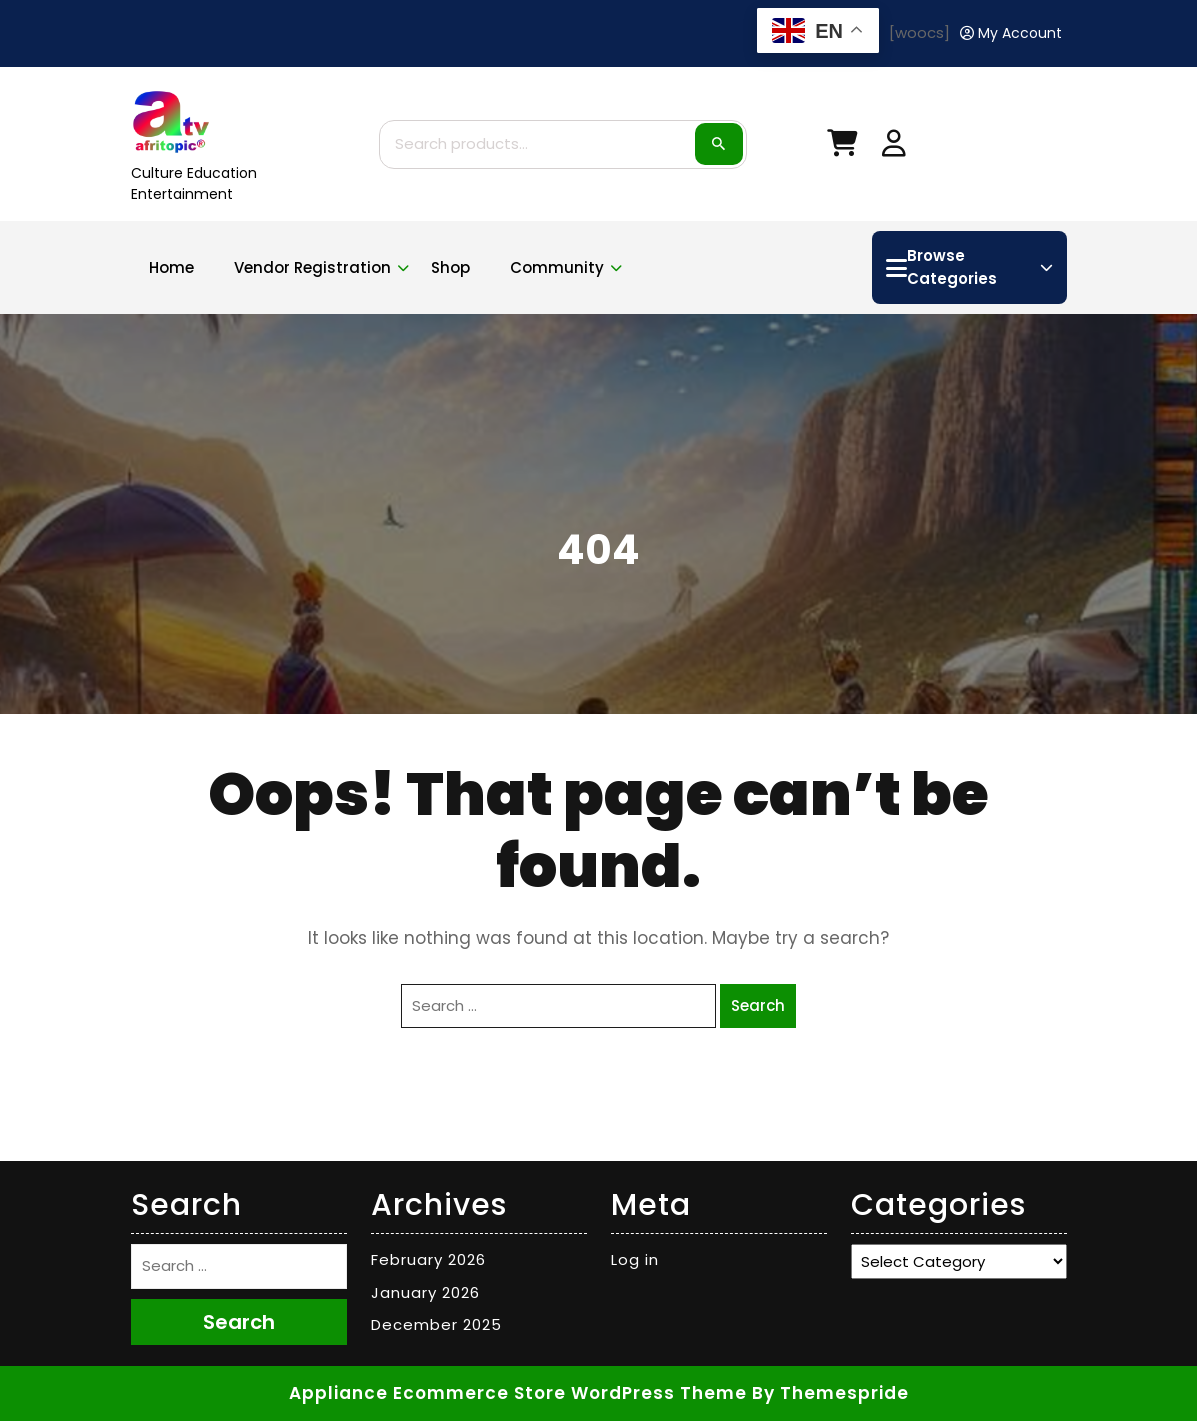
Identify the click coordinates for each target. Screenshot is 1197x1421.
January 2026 (425, 1292)
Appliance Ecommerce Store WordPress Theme (518, 1393)
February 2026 (428, 1259)
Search (719, 144)
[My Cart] (842, 147)
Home (171, 267)
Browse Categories (969, 267)
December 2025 (436, 1324)
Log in (635, 1259)
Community (557, 267)
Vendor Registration (312, 267)
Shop (450, 267)
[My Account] (1011, 33)
